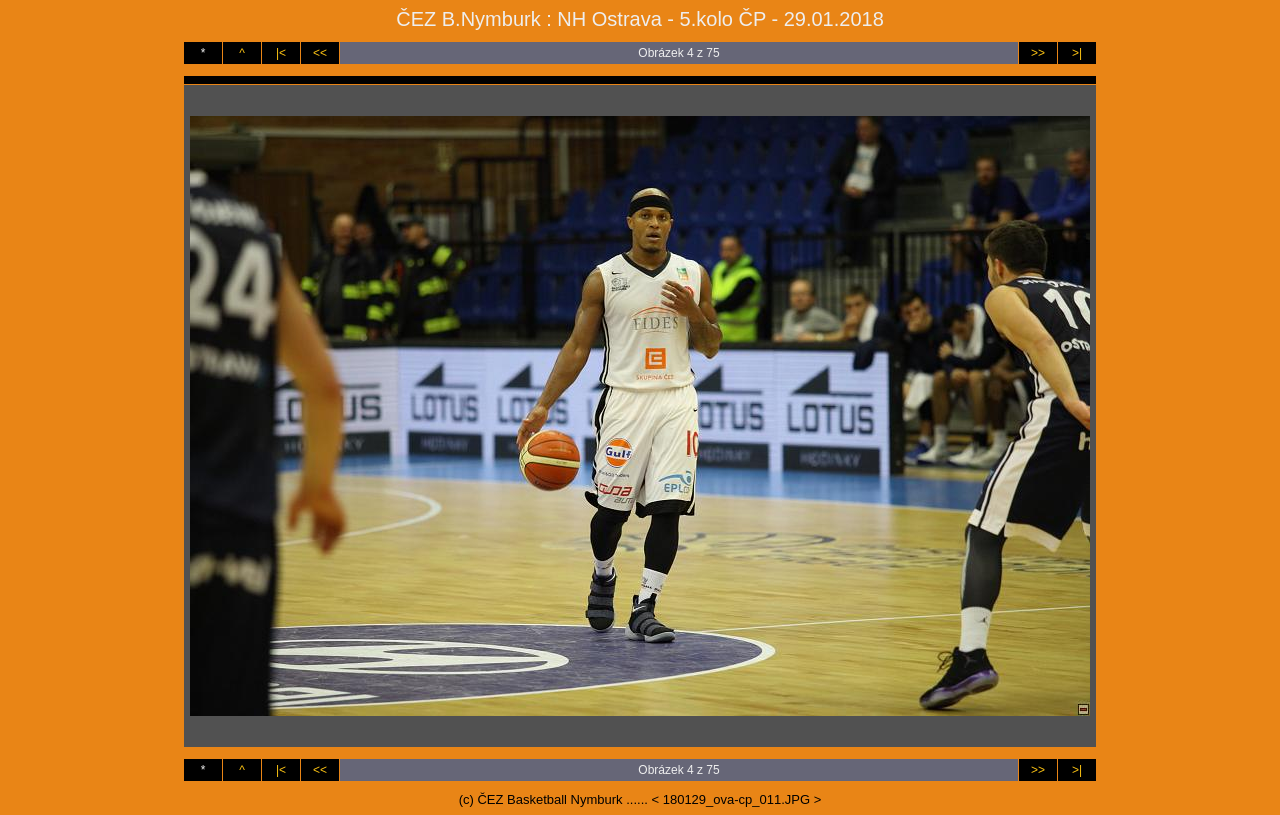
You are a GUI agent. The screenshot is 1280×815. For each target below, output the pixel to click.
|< (281, 53)
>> (1038, 53)
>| (1077, 53)
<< (320, 53)
